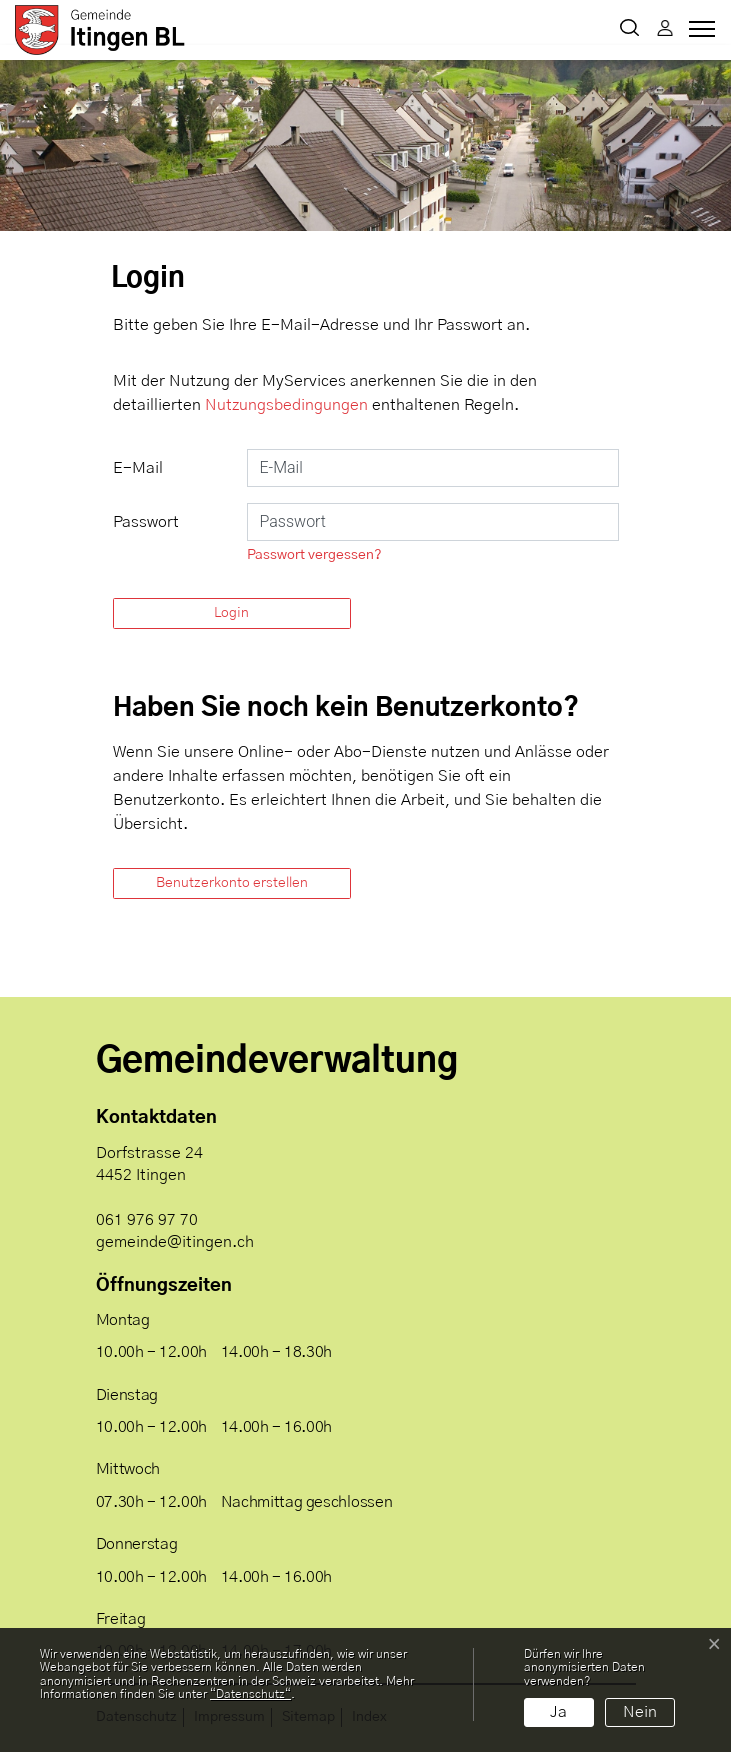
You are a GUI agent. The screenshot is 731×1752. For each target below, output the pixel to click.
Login (231, 613)
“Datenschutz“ (250, 1694)
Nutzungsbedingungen (286, 405)
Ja (558, 1712)
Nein (640, 1712)
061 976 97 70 (147, 1220)
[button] (629, 30)
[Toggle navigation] (699, 34)
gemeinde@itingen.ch (175, 1242)
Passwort (146, 522)
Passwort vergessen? (314, 555)
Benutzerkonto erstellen (232, 883)
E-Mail (138, 468)
